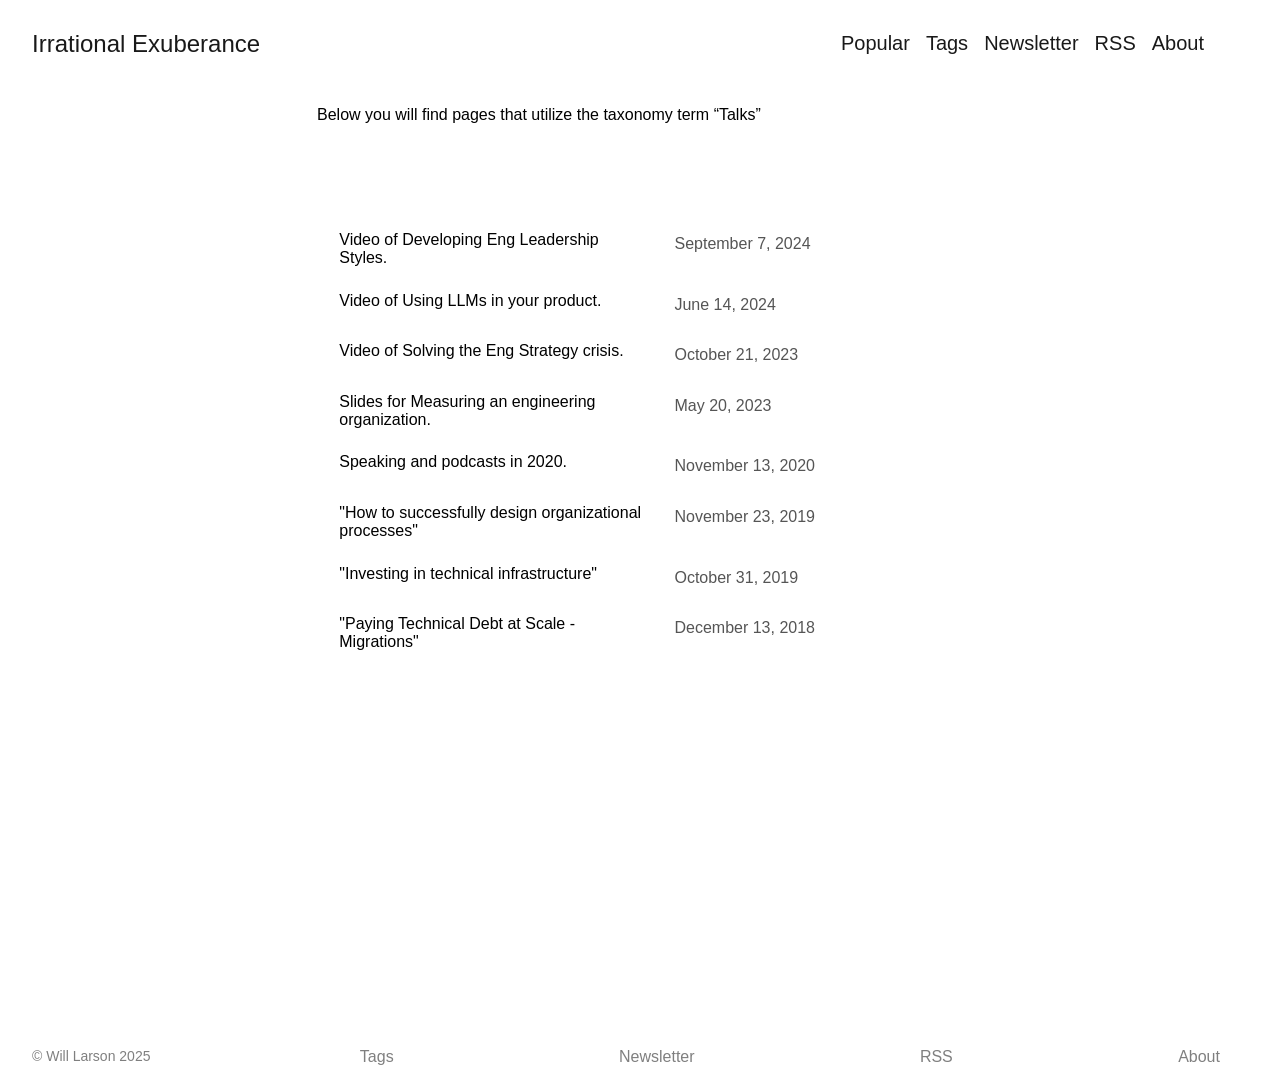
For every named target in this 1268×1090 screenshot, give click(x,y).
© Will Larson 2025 (91, 1056)
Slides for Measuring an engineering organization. (467, 410)
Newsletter (1031, 43)
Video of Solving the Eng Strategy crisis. (481, 350)
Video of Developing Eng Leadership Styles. (468, 248)
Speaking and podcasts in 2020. (453, 461)
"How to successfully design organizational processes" (490, 521)
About (1178, 43)
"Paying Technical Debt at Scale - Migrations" (457, 632)
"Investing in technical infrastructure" (468, 573)
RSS (1115, 43)
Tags (947, 43)
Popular (875, 43)
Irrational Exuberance (146, 43)
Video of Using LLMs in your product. (470, 300)
